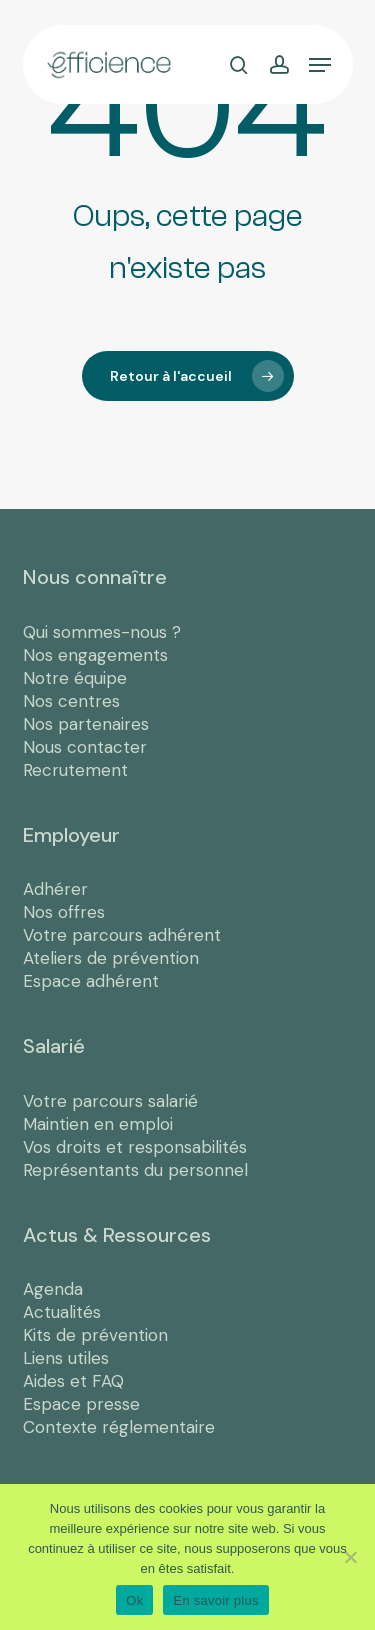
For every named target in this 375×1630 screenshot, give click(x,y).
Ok (134, 1600)
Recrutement (75, 770)
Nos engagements (95, 655)
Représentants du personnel (135, 1170)
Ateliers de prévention (111, 958)
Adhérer (55, 889)
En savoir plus (215, 1600)
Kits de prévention (95, 1335)
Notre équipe (75, 678)
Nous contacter (85, 747)
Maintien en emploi (98, 1124)
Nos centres (71, 701)
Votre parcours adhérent (122, 935)
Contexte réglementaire (119, 1427)
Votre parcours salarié (110, 1101)
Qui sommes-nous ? (102, 632)
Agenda (53, 1289)
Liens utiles (66, 1358)
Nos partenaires (86, 724)
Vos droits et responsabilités (135, 1147)
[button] (320, 65)
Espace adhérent (91, 981)
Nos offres (64, 912)
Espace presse (81, 1404)
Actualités (62, 1312)
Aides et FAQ (73, 1381)
